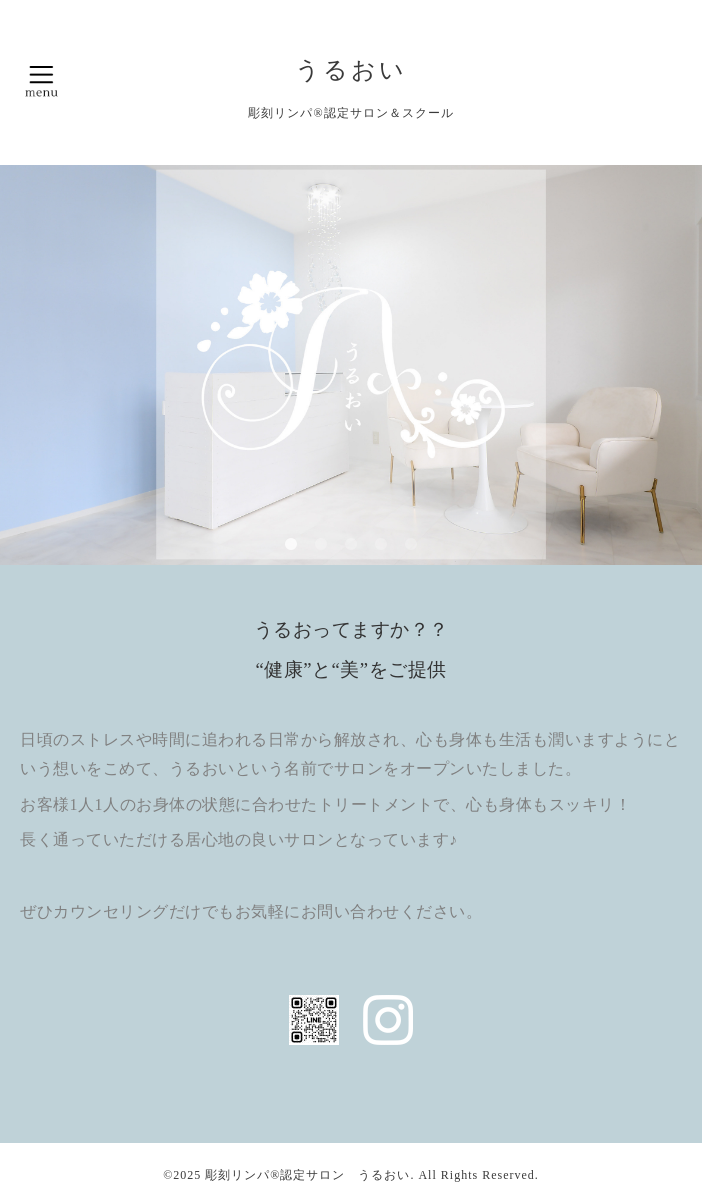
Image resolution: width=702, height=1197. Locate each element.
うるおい (351, 70)
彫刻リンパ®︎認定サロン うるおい (307, 1175)
